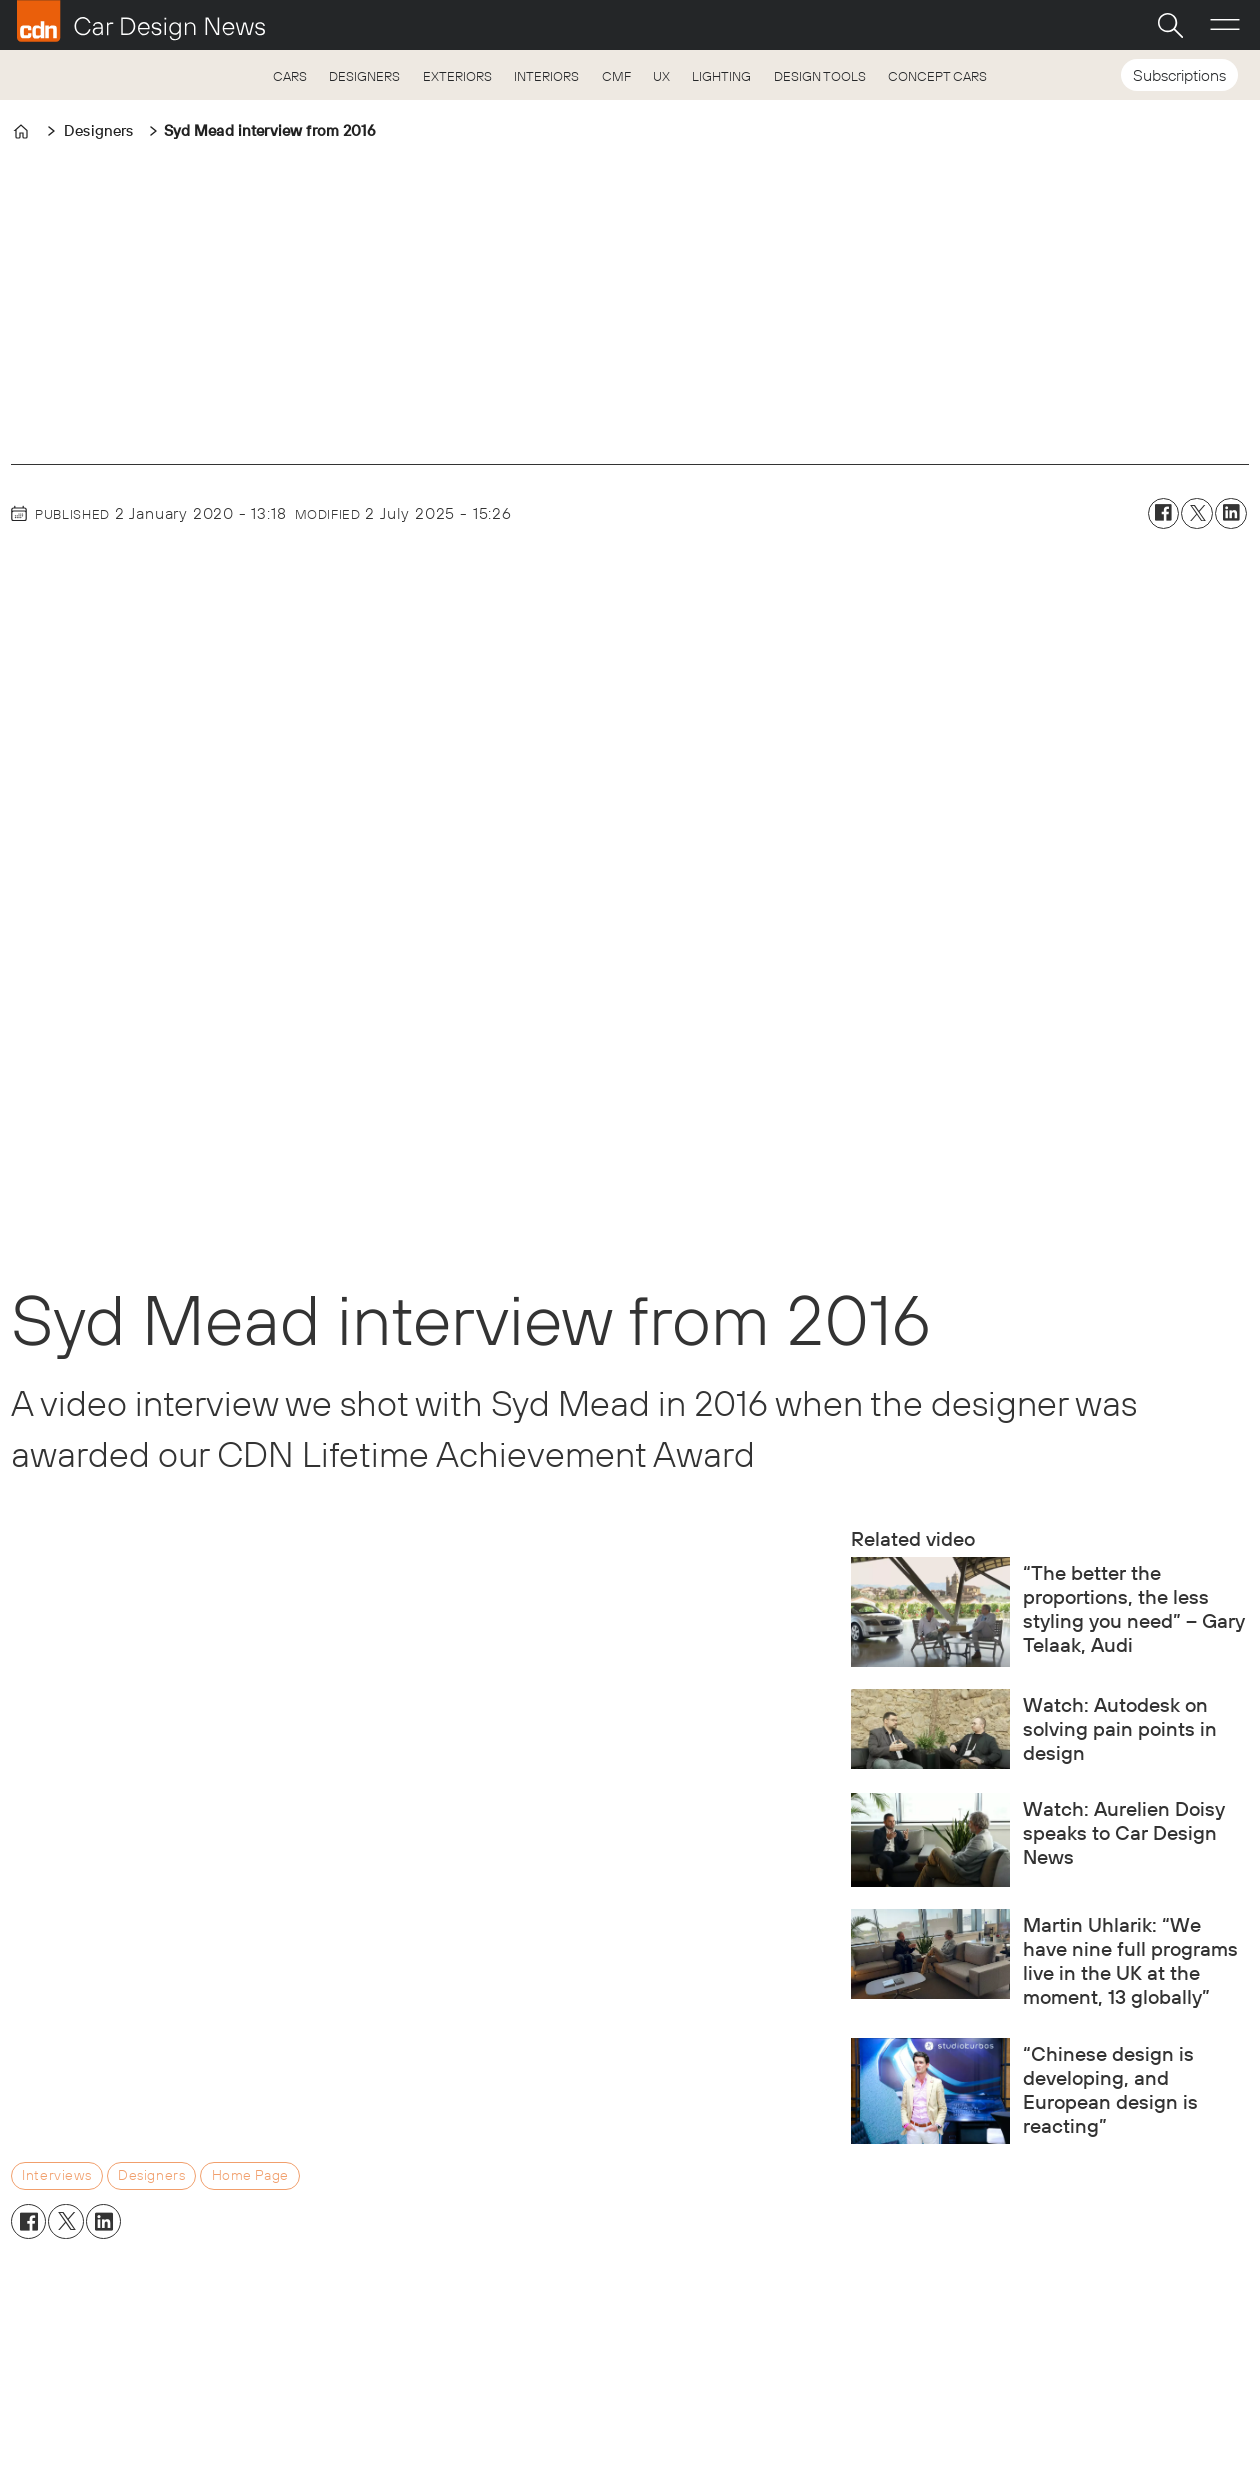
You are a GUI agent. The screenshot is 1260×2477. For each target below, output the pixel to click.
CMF (616, 76)
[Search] (1170, 25)
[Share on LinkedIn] (1231, 514)
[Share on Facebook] (1164, 514)
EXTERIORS (457, 76)
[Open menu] (1225, 25)
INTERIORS (546, 76)
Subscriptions (1179, 75)
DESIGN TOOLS (820, 76)
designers (151, 2175)
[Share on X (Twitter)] (1197, 514)
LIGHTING (721, 76)
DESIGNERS (364, 76)
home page (250, 2175)
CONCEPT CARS (937, 76)
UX (661, 76)
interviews (57, 2175)
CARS (290, 76)
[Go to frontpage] (141, 21)
